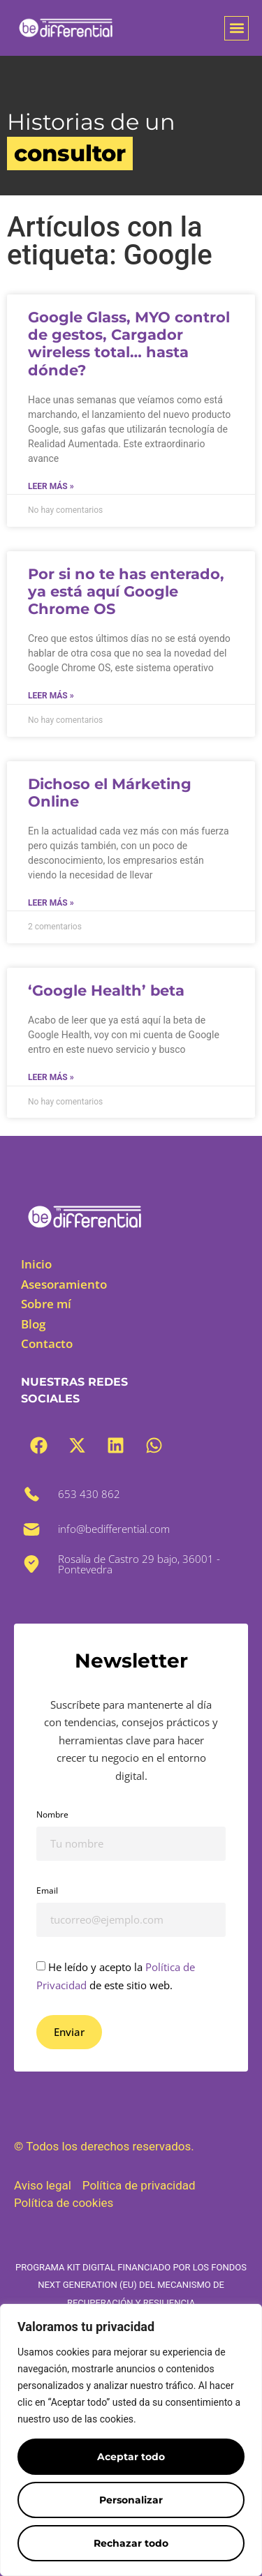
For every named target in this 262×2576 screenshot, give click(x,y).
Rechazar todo (131, 2543)
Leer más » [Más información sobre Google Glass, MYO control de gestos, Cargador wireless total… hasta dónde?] (51, 486)
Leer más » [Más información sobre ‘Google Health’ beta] (51, 1077)
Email (47, 1890)
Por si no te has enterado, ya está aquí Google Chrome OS (126, 591)
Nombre (52, 1814)
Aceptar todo (131, 2456)
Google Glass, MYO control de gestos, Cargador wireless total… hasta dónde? (129, 343)
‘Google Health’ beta (106, 990)
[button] (236, 28)
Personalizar (131, 2500)
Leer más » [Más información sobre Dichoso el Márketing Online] (51, 903)
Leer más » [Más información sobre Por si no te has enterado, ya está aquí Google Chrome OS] (51, 696)
